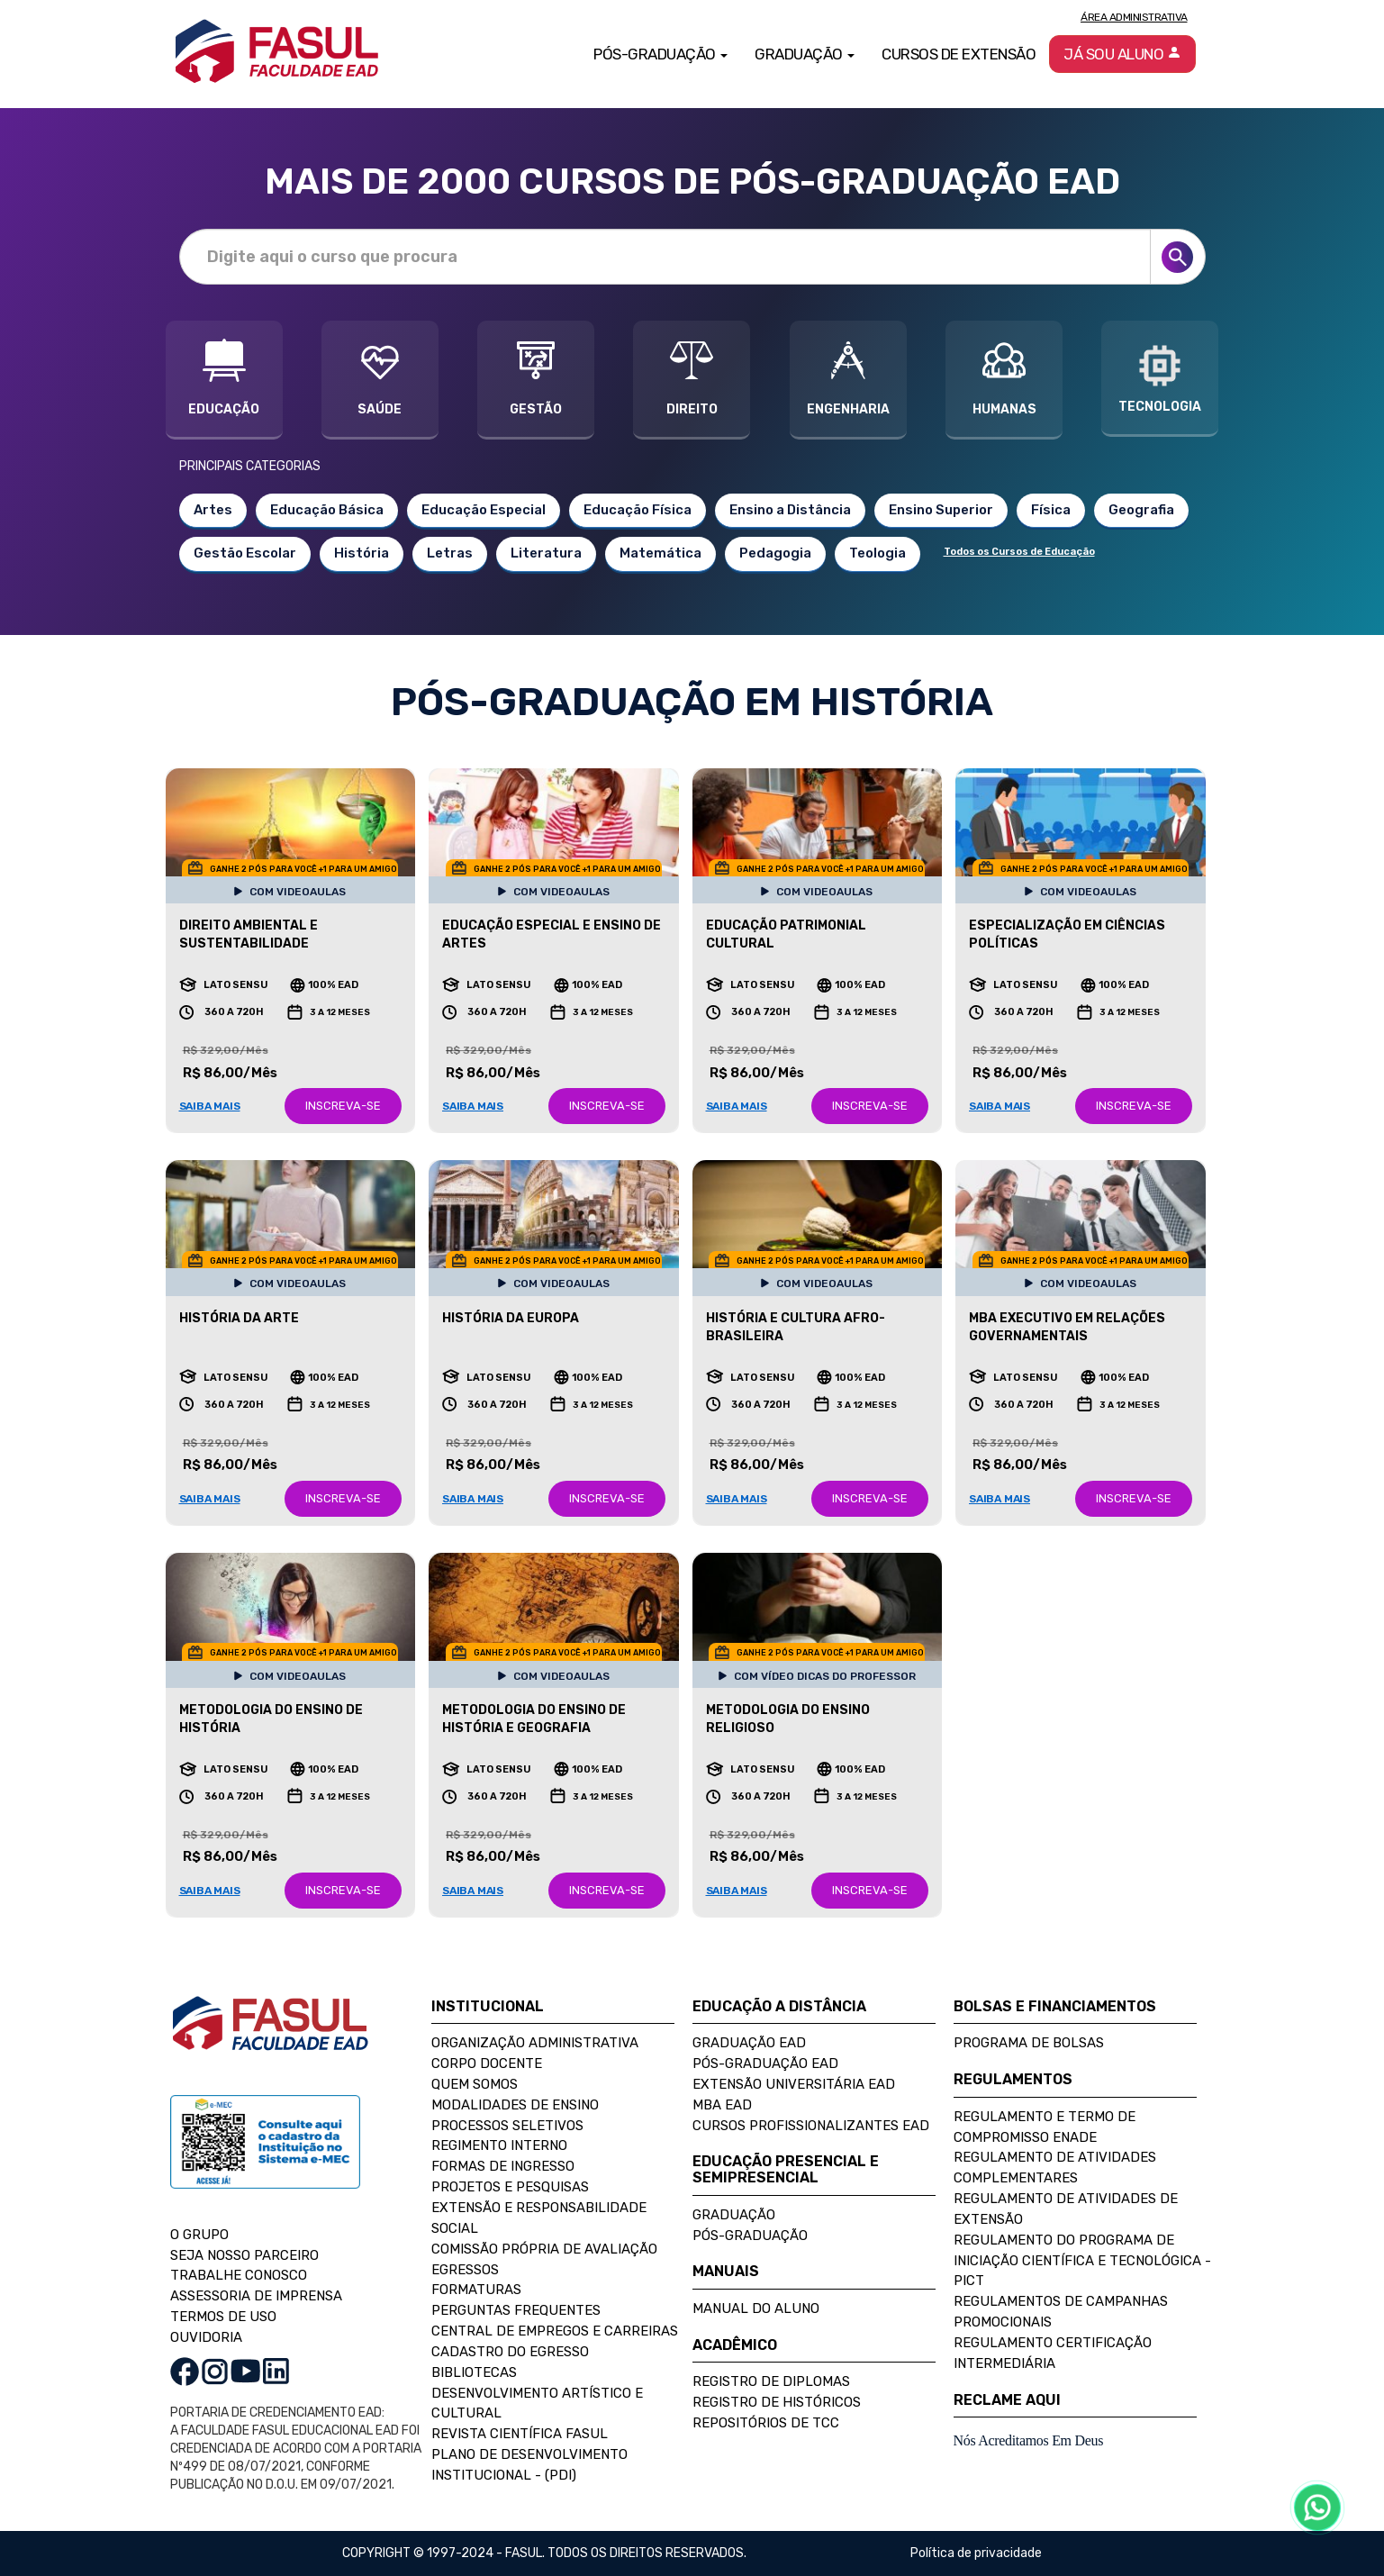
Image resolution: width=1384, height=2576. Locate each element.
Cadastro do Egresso (510, 2352)
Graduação (733, 2215)
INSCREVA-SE (343, 1105)
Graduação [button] (805, 54)
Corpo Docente (486, 2063)
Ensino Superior (941, 510)
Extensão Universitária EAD (793, 2084)
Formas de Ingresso (502, 2166)
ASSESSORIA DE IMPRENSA (256, 2296)
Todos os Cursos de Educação (1019, 552)
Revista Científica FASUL (519, 2434)
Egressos (465, 2270)
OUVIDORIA (206, 2337)
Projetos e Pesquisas (510, 2187)
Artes (213, 510)
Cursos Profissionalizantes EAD (810, 2126)
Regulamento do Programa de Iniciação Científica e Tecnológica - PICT (1082, 2261)
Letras (450, 553)
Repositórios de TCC (765, 2423)
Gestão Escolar (245, 553)
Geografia (1141, 510)
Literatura (546, 553)
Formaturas (476, 2289)
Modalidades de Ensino (515, 2105)
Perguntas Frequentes (516, 2310)
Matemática (660, 553)
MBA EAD (722, 2105)
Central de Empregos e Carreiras (554, 2331)
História (361, 553)
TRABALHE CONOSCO (238, 2275)
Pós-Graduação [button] (660, 54)
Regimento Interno (499, 2145)
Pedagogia (775, 553)
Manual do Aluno (755, 2308)
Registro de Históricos (776, 2402)
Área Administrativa (1134, 17)
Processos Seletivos (507, 2126)
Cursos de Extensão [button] (959, 54)
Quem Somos (474, 2084)
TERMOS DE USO (223, 2316)
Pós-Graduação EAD (765, 2063)
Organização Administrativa (534, 2043)
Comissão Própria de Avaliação (544, 2249)
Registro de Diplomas (771, 2381)
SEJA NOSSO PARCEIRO (244, 2255)
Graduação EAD (749, 2043)
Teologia (877, 553)
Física (1051, 510)
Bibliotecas (474, 2372)
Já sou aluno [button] (1122, 54)
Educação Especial (483, 510)
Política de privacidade (976, 2553)
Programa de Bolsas (1029, 2043)
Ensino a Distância (790, 510)
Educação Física (637, 510)
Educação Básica (327, 510)
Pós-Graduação (750, 2235)
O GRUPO (199, 2235)
